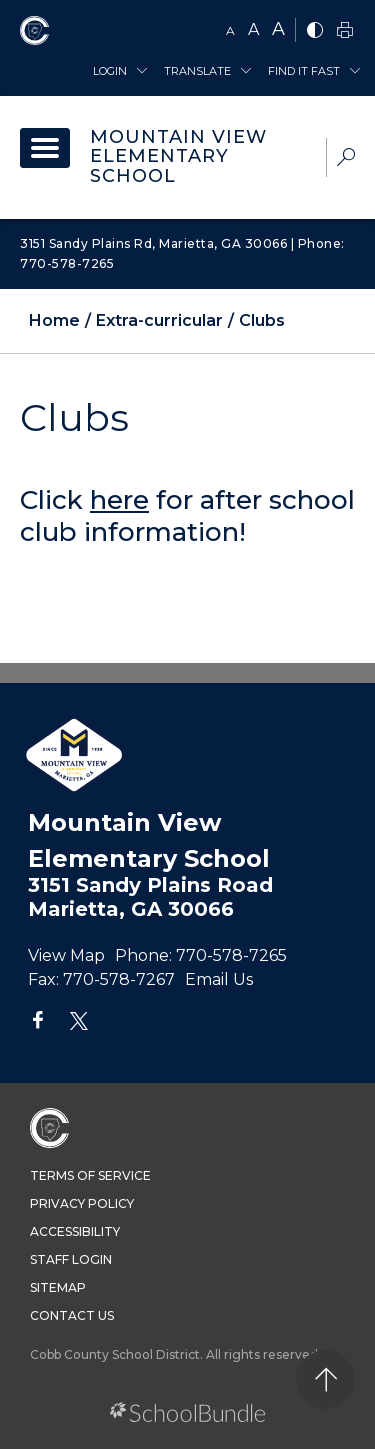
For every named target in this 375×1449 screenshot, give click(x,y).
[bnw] (315, 31)
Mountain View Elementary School (178, 157)
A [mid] (253, 29)
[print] (345, 31)
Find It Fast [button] (304, 71)
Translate (197, 71)
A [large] (278, 29)
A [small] (230, 30)
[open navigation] (45, 148)
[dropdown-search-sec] (346, 159)
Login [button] (110, 71)
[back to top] (325, 1379)
